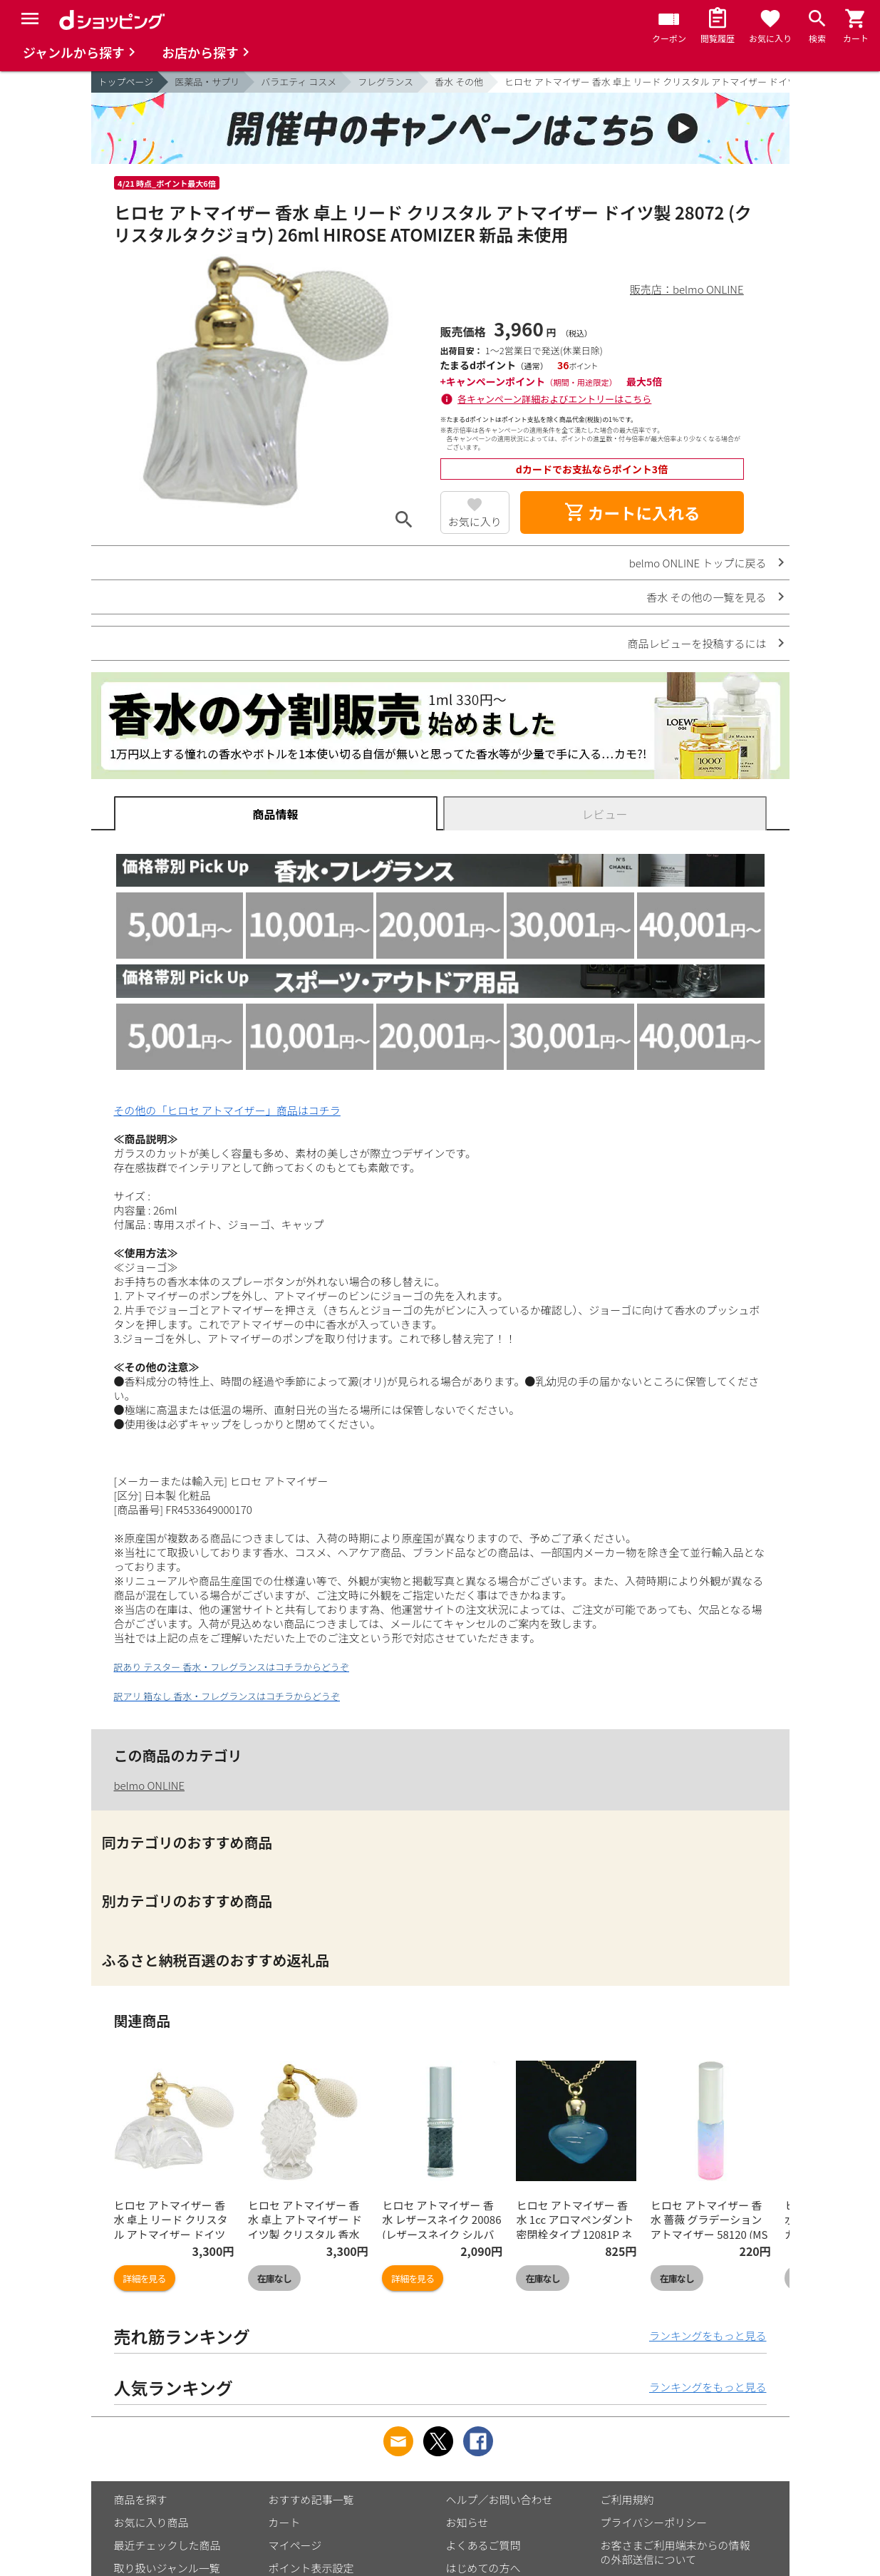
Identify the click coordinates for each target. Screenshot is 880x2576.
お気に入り (475, 521)
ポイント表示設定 (311, 2567)
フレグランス (385, 81)
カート (285, 2522)
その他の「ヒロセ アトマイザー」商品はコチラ (227, 1110)
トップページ (126, 81)
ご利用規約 (627, 2499)
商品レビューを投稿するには (696, 643)
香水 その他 (459, 81)
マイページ (295, 2545)
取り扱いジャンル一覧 (167, 2567)
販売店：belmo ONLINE (687, 289)
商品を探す (140, 2499)
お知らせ (467, 2522)
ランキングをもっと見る (708, 2335)
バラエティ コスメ (298, 81)
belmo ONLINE (149, 1785)
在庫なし (274, 2278)
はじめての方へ (483, 2567)
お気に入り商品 (151, 2522)
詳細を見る (144, 2278)
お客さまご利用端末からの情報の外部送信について (675, 2552)
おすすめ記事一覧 (311, 2499)
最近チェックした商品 (167, 2545)
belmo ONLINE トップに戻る (698, 562)
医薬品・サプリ (207, 81)
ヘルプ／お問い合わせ (499, 2499)
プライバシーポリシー (654, 2522)
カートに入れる (632, 512)
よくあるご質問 (483, 2545)
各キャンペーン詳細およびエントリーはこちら (554, 399)
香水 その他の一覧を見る (706, 597)
